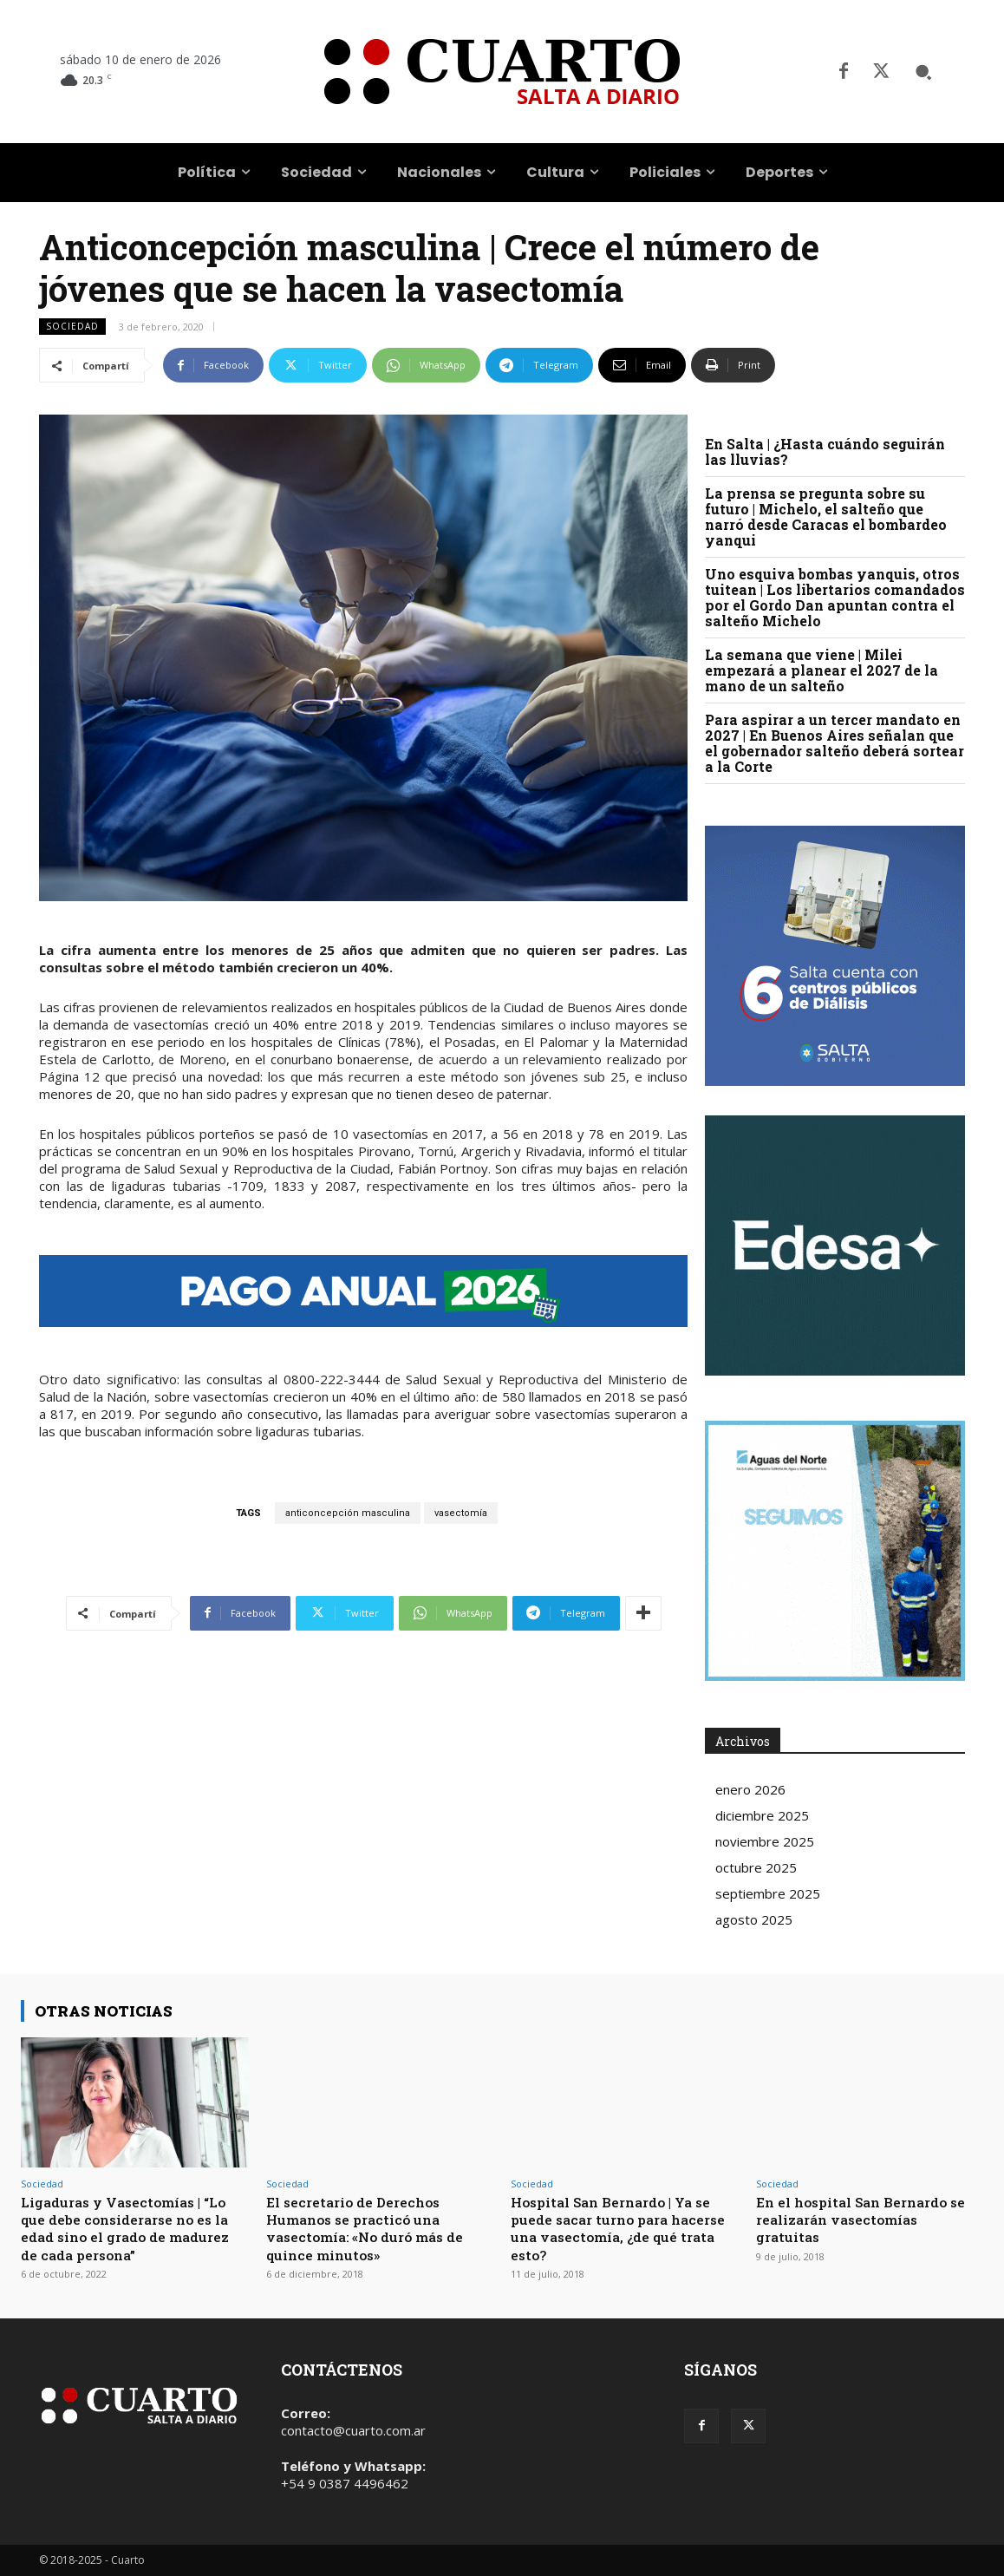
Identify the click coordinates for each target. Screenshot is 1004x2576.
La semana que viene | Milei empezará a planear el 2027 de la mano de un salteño (821, 670)
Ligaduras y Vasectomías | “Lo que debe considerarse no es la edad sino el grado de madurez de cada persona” (134, 2228)
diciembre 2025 (762, 1815)
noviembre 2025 (764, 1841)
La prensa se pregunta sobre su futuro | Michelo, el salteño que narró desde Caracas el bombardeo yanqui (826, 516)
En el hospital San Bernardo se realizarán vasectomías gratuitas (861, 2219)
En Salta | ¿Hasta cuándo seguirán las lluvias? (825, 451)
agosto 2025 (753, 1919)
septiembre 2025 (767, 1893)
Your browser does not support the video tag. (835, 1245)
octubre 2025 (756, 1867)
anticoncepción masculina (347, 1513)
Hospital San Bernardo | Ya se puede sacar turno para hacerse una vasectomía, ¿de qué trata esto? (620, 2228)
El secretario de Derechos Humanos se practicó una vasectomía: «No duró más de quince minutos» (374, 2228)
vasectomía (460, 1513)
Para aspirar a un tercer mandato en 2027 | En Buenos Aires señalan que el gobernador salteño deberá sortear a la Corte (834, 742)
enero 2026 (750, 1789)
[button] (923, 72)
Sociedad (72, 326)
